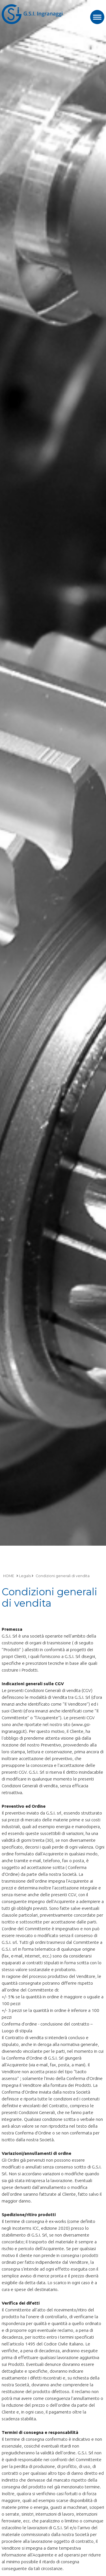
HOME (8, 1576)
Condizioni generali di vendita (63, 1576)
